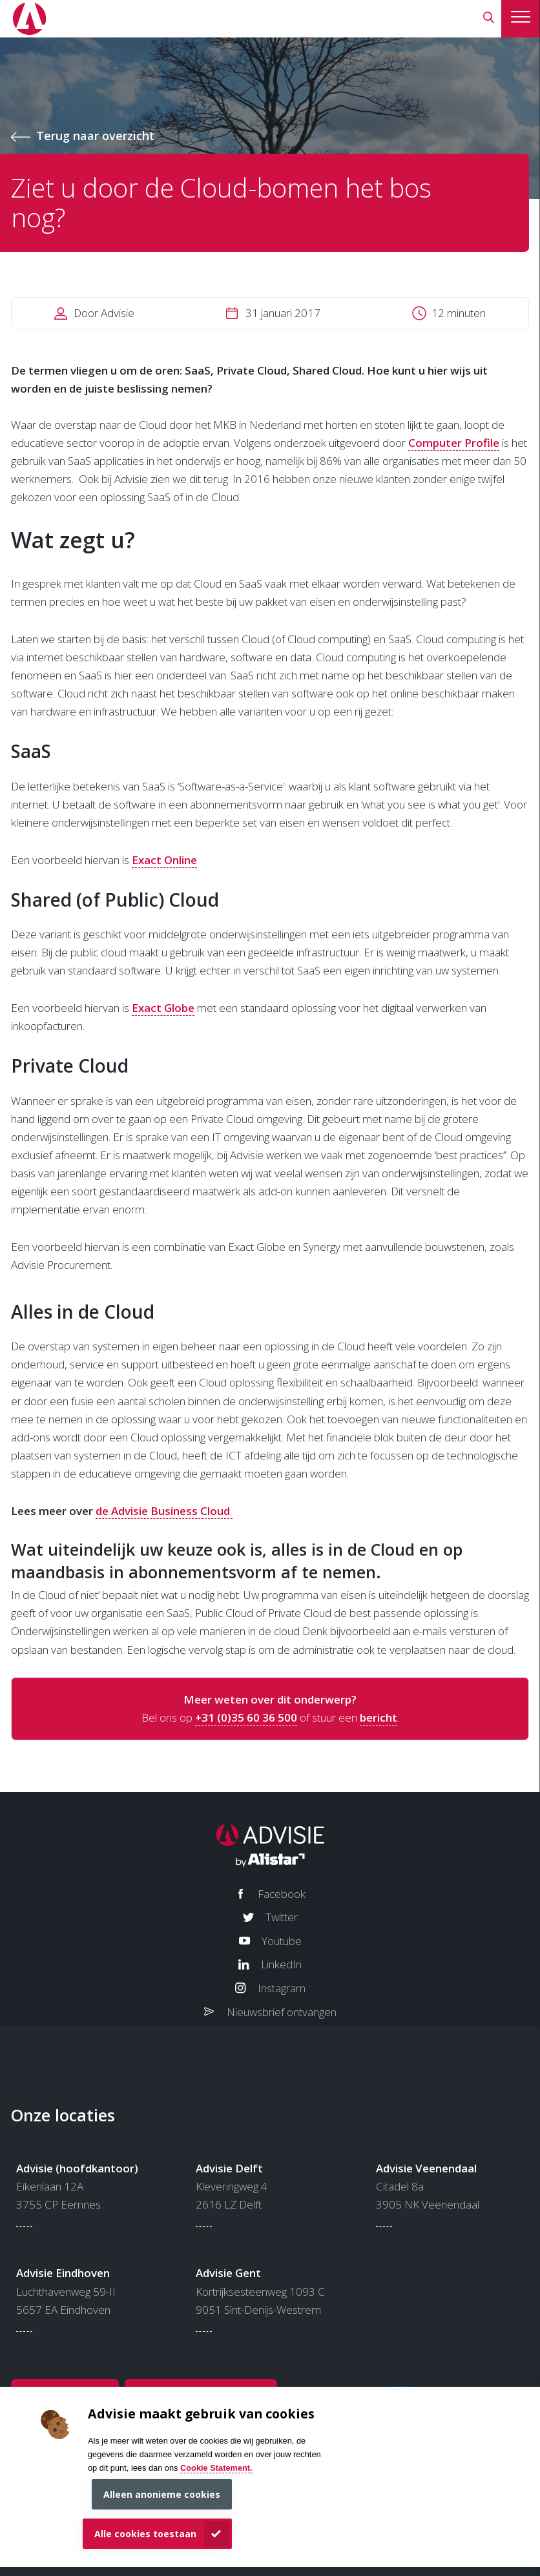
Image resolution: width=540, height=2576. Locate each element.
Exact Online (164, 859)
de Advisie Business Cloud (164, 1510)
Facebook (282, 1893)
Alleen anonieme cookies (161, 2494)
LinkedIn (281, 1964)
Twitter (281, 1917)
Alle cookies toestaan (145, 2534)
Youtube (282, 1940)
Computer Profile (453, 442)
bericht (378, 1717)
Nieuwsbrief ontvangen (282, 2011)
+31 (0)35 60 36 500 (246, 1717)
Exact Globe (163, 1007)
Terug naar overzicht (95, 135)
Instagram (282, 1988)
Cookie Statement (215, 2468)
